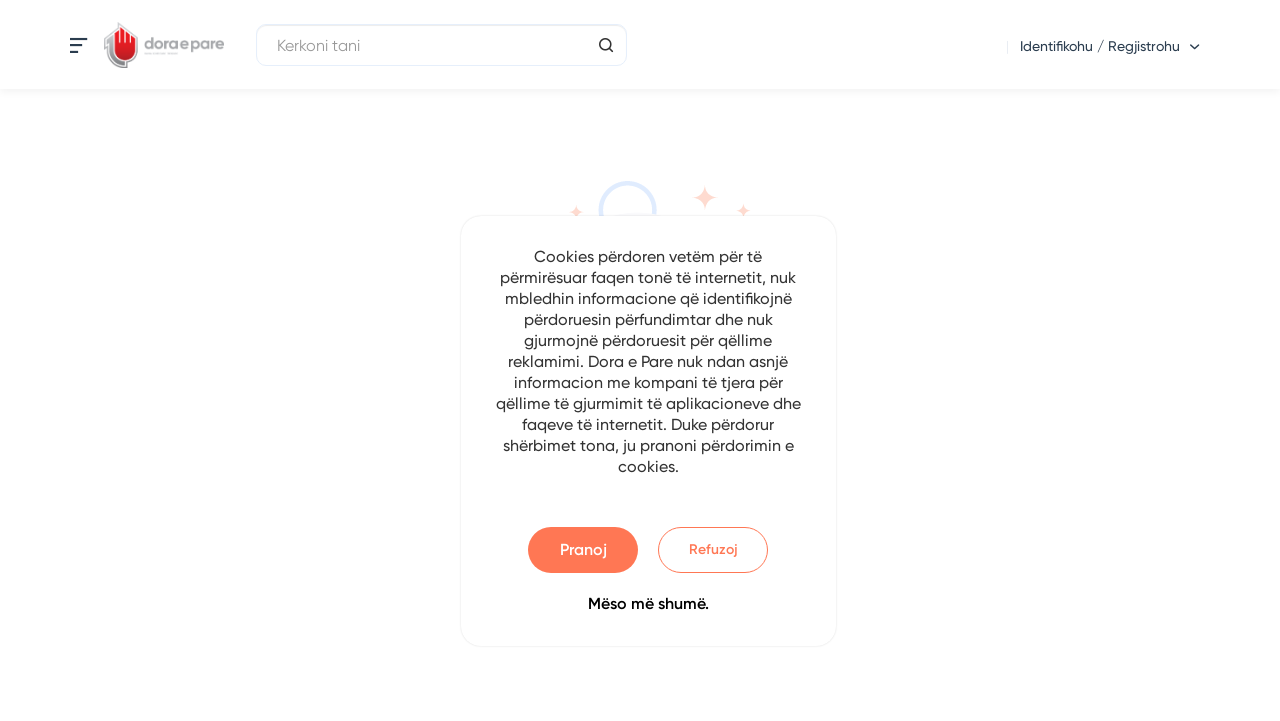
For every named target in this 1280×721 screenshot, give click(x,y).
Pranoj (583, 549)
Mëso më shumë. (648, 603)
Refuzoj (713, 549)
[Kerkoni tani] (441, 45)
